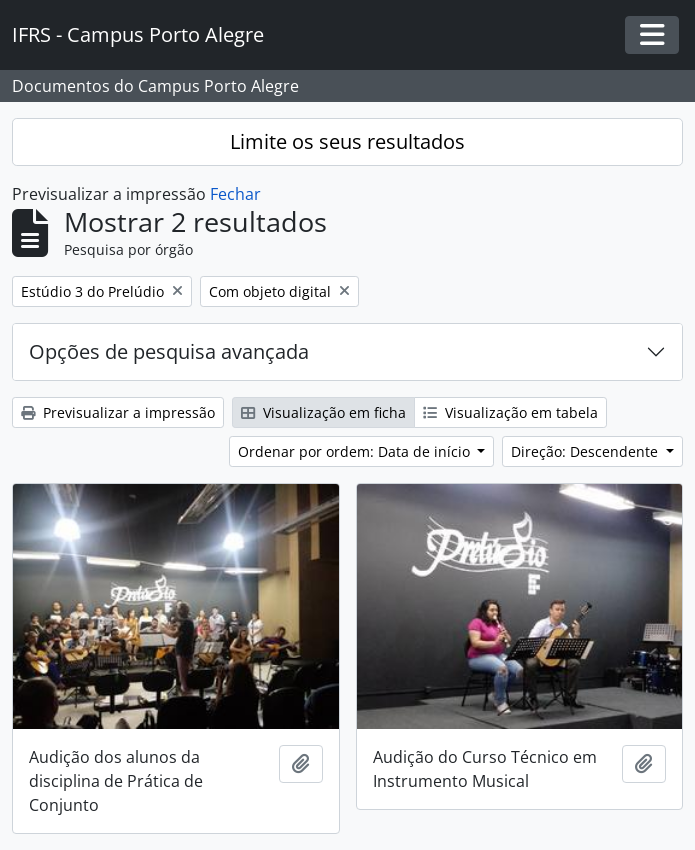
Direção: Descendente (586, 451)
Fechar (235, 194)
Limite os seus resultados (347, 141)
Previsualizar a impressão (118, 412)
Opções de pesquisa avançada (169, 351)
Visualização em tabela (510, 412)
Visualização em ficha (323, 412)
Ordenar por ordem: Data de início (356, 451)
